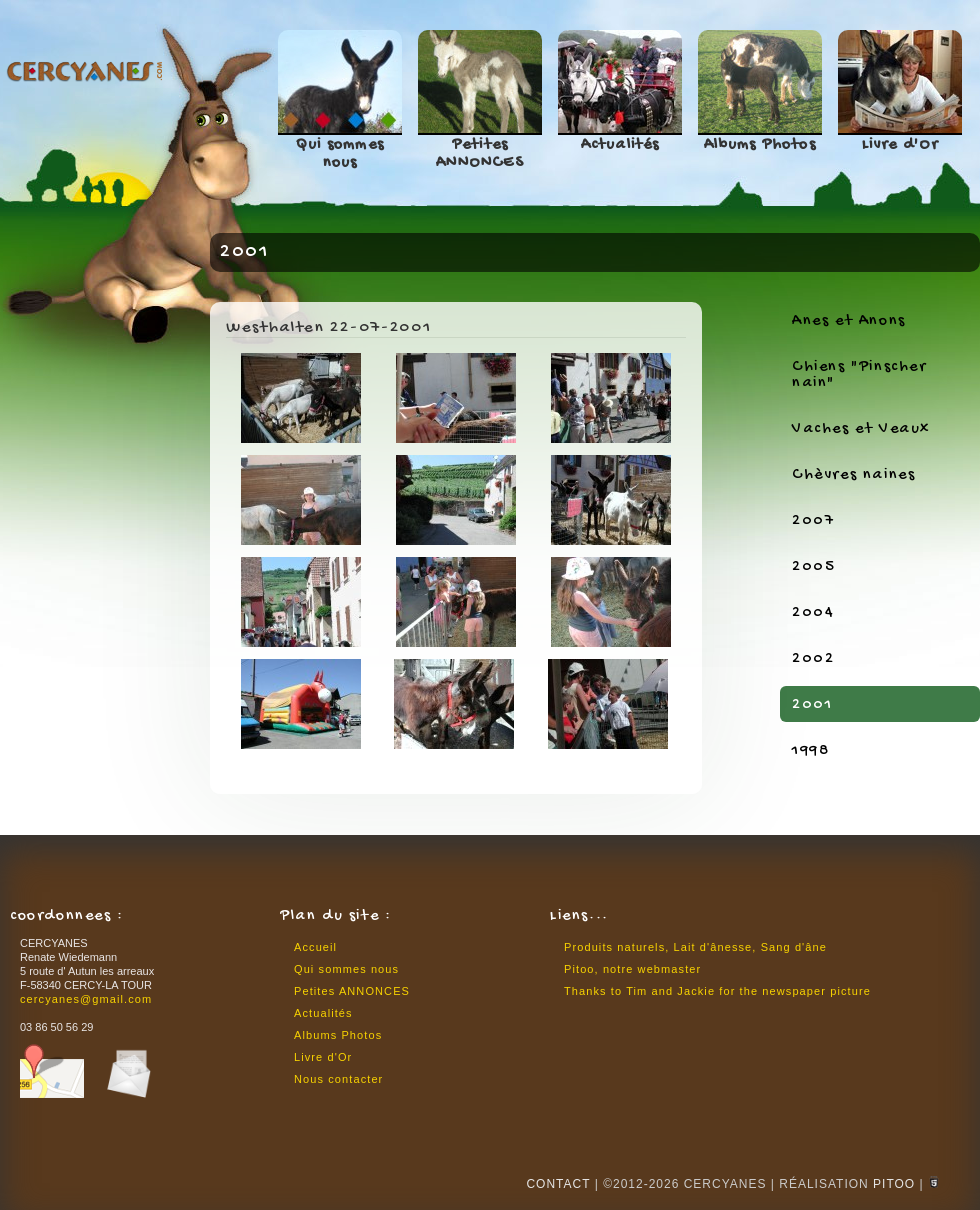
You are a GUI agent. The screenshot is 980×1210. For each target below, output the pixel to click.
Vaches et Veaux (861, 429)
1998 (810, 751)
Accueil (315, 947)
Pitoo (894, 1184)
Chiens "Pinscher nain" (859, 375)
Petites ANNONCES (480, 154)
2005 (813, 567)
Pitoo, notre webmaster (632, 969)
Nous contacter (338, 1079)
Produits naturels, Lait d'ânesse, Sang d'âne (695, 947)
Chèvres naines (853, 475)
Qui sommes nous (340, 154)
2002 (813, 659)
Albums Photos (760, 145)
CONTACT (558, 1184)
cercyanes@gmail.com (86, 999)
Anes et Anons (849, 321)
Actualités (620, 145)
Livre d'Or (900, 145)
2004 (813, 613)
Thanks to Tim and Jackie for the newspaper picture (717, 991)
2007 (813, 521)
